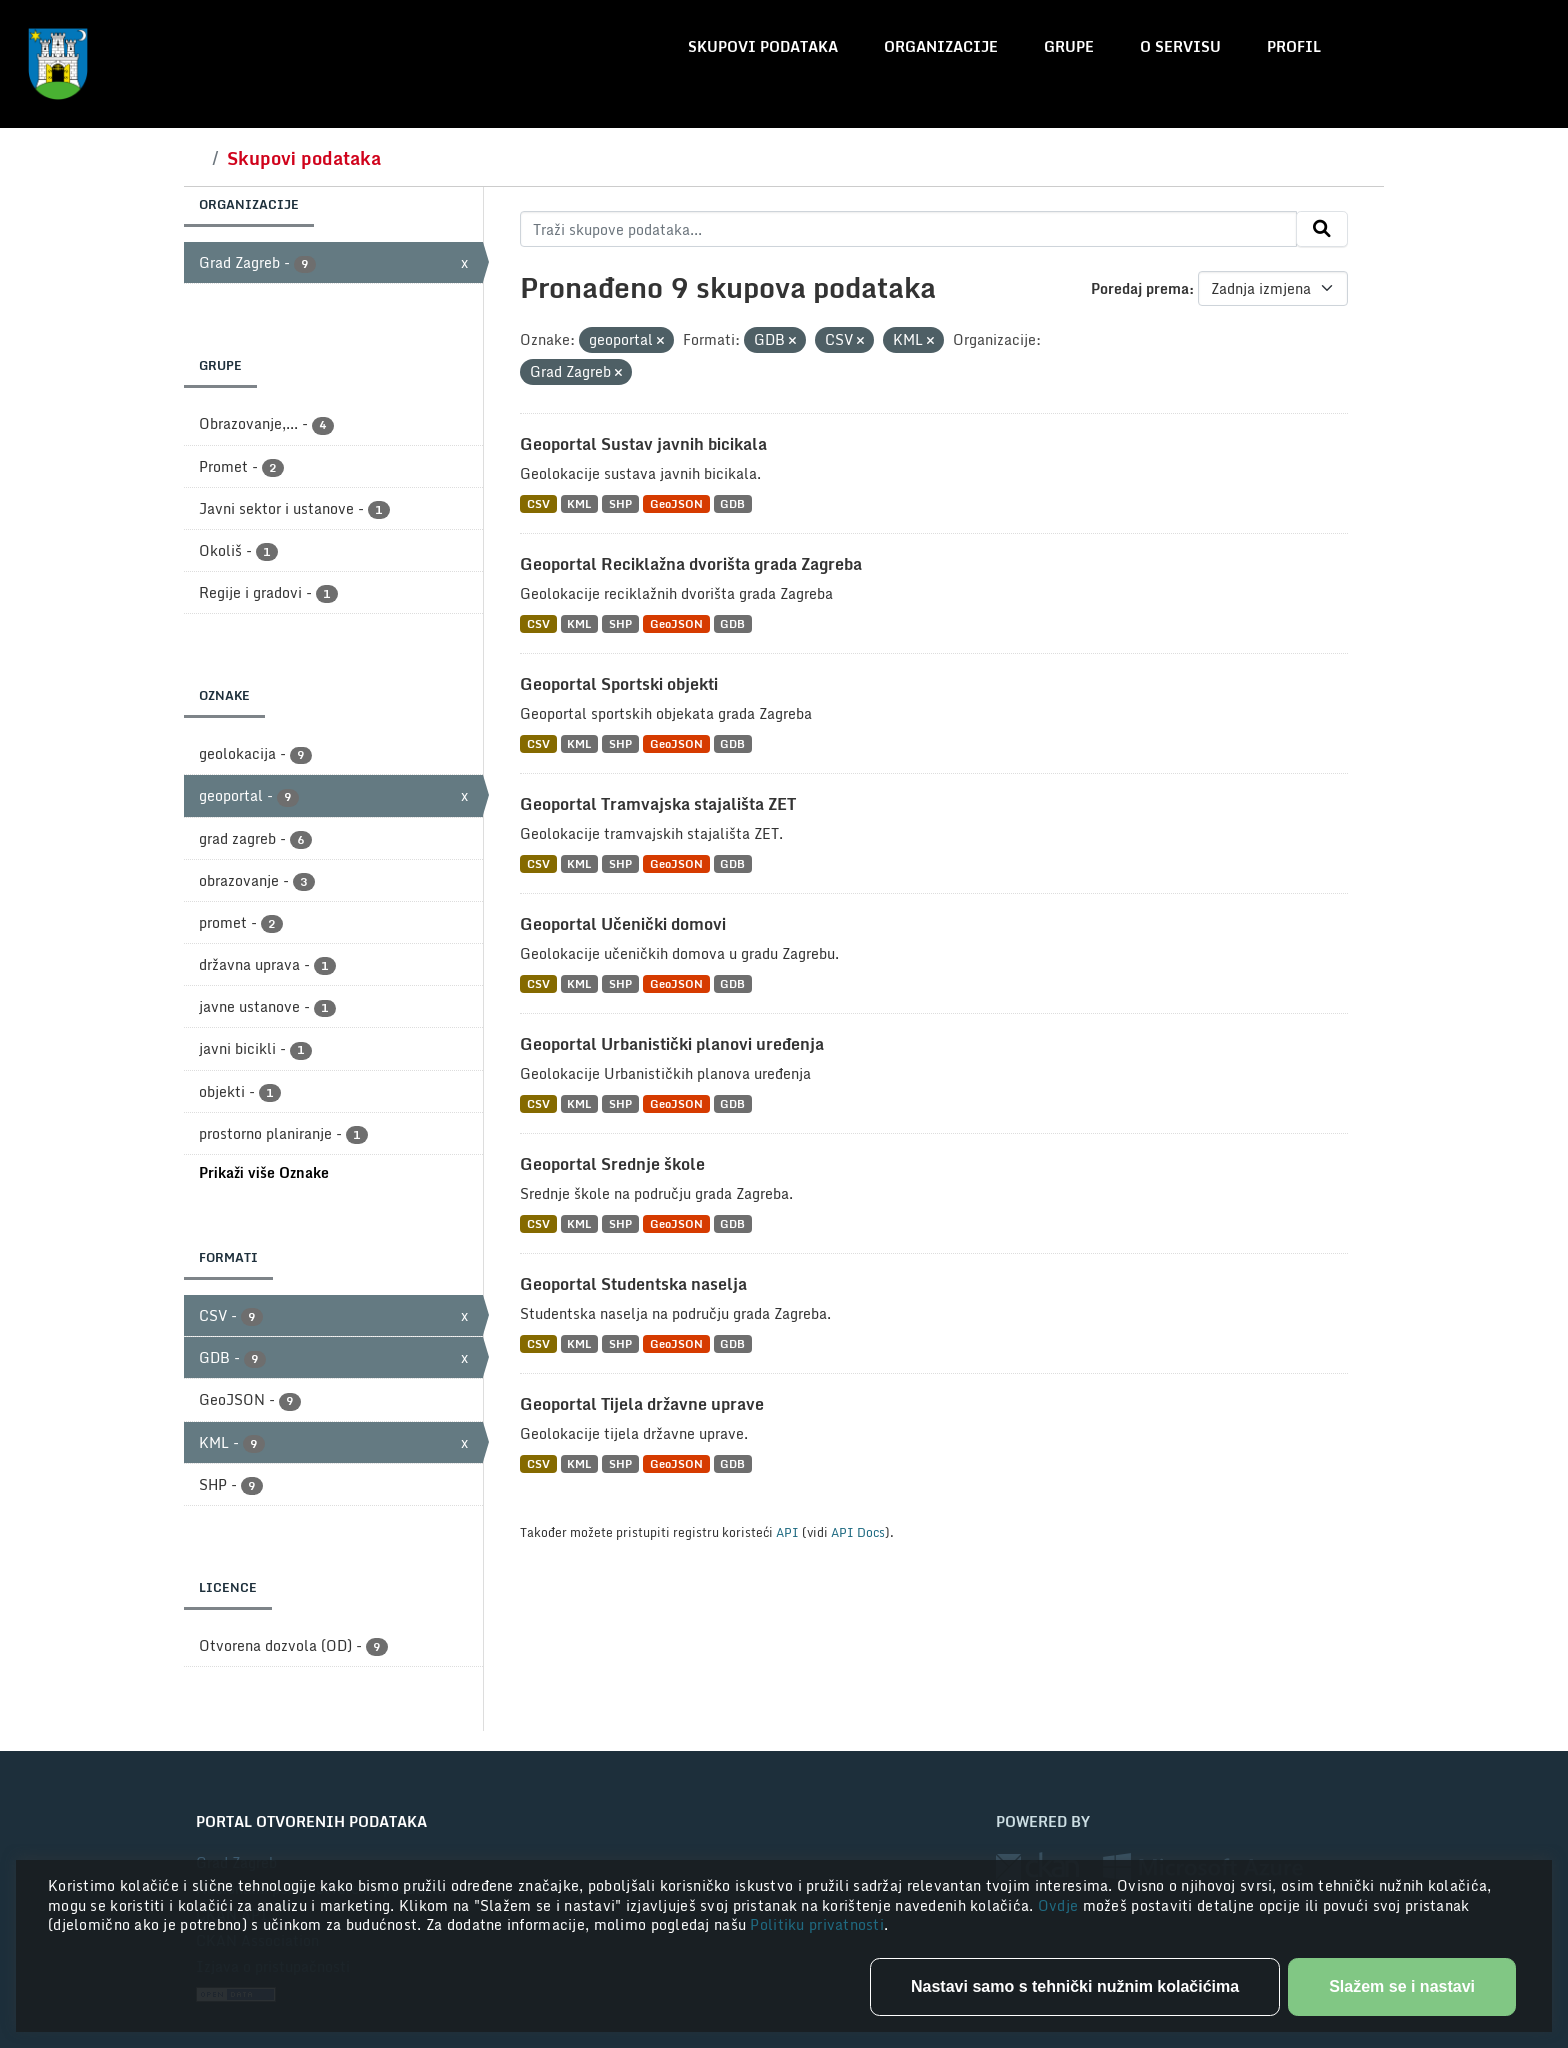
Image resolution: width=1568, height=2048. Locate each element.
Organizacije (941, 46)
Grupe (1069, 46)
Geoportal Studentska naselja (633, 1284)
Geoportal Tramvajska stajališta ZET (658, 804)
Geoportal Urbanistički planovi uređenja (672, 1044)
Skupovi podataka (763, 46)
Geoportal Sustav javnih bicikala (643, 444)
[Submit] (1322, 229)
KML (579, 503)
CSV (538, 503)
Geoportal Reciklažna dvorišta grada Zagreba (691, 564)
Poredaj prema (1140, 288)
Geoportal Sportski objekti (619, 684)
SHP (620, 503)
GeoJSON (676, 503)
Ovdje (1060, 1905)
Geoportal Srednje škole (612, 1164)
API (787, 1532)
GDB (732, 503)
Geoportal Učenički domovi (623, 924)
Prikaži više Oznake (264, 1172)
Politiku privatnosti (817, 1924)
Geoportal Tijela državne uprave (642, 1404)
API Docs (858, 1532)
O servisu (1180, 46)
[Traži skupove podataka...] (908, 229)
